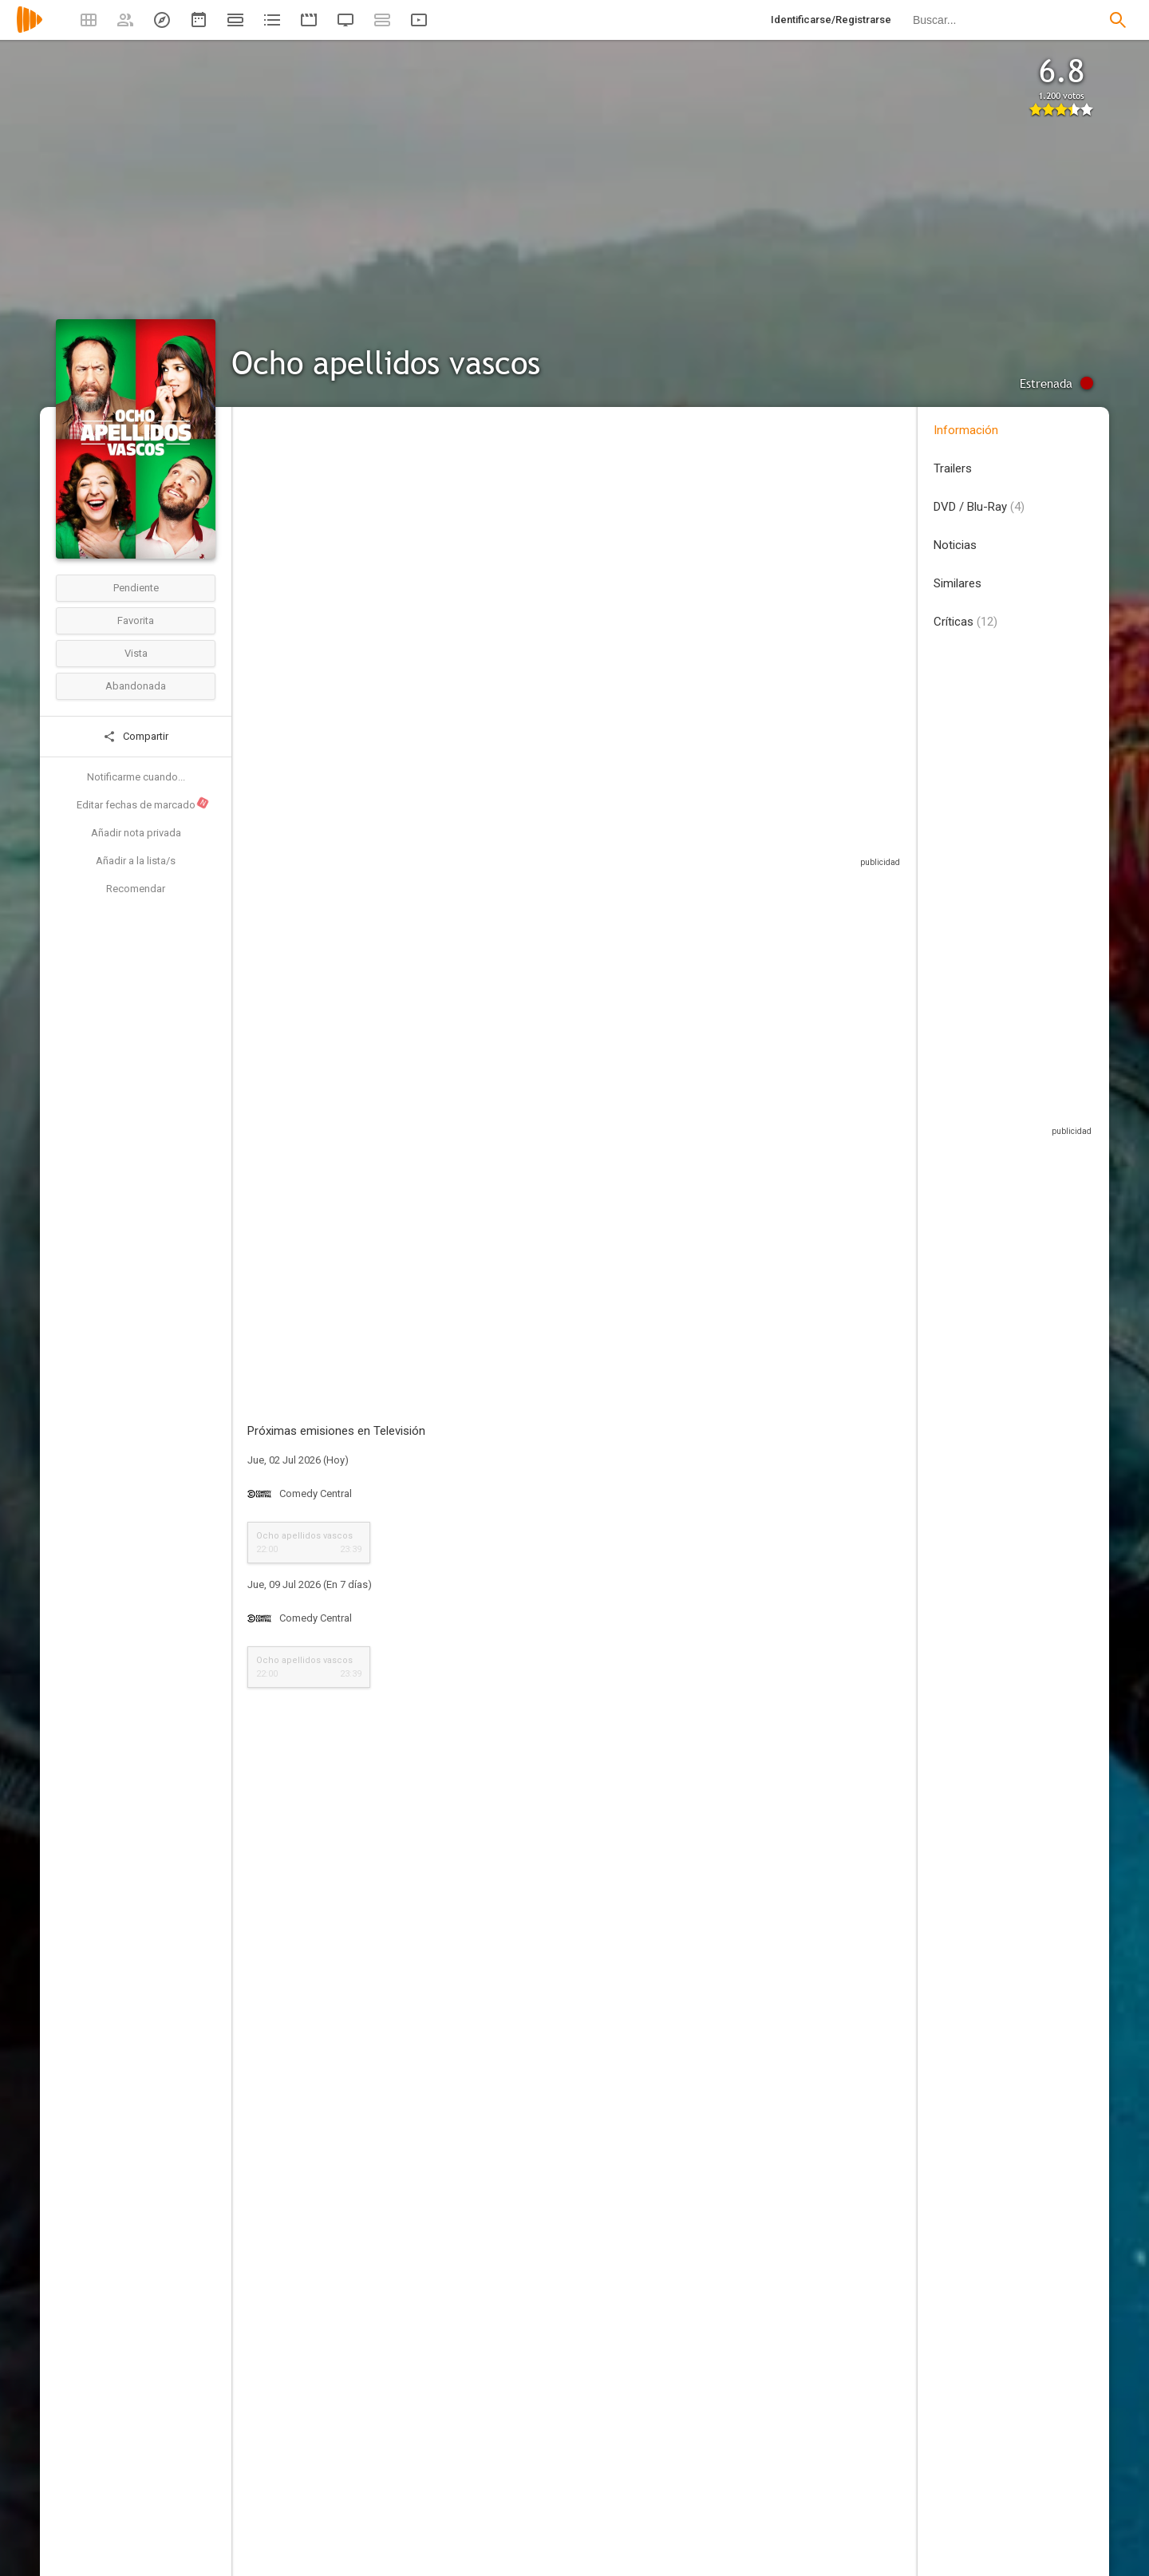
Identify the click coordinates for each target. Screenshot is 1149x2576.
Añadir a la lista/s (136, 861)
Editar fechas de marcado (143, 803)
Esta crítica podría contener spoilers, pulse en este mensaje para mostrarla (500, 2030)
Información (966, 430)
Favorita (135, 620)
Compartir (135, 736)
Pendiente (136, 588)
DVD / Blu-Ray (979, 507)
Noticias (955, 545)
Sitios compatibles (730, 830)
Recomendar (135, 889)
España (264, 525)
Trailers (953, 468)
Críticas (965, 621)
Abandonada (135, 686)
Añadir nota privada (136, 833)
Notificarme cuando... (136, 777)
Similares (957, 583)
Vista (136, 653)
